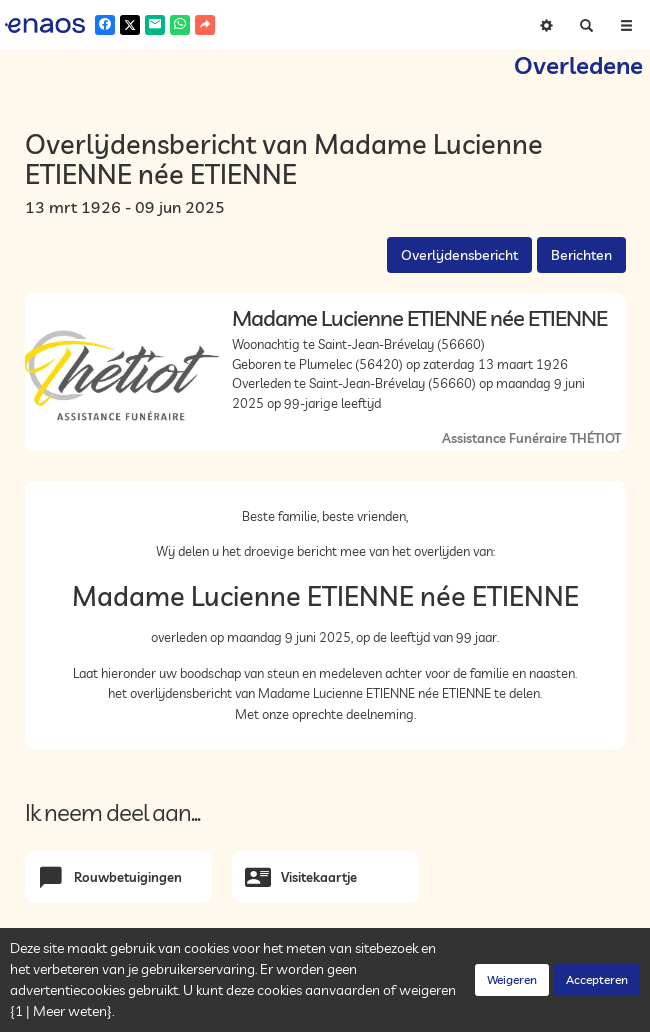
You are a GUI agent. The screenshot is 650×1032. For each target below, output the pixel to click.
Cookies (298, 1012)
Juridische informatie (391, 1012)
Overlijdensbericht (459, 255)
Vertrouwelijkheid (214, 1012)
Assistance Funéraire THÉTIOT (531, 438)
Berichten (581, 255)
